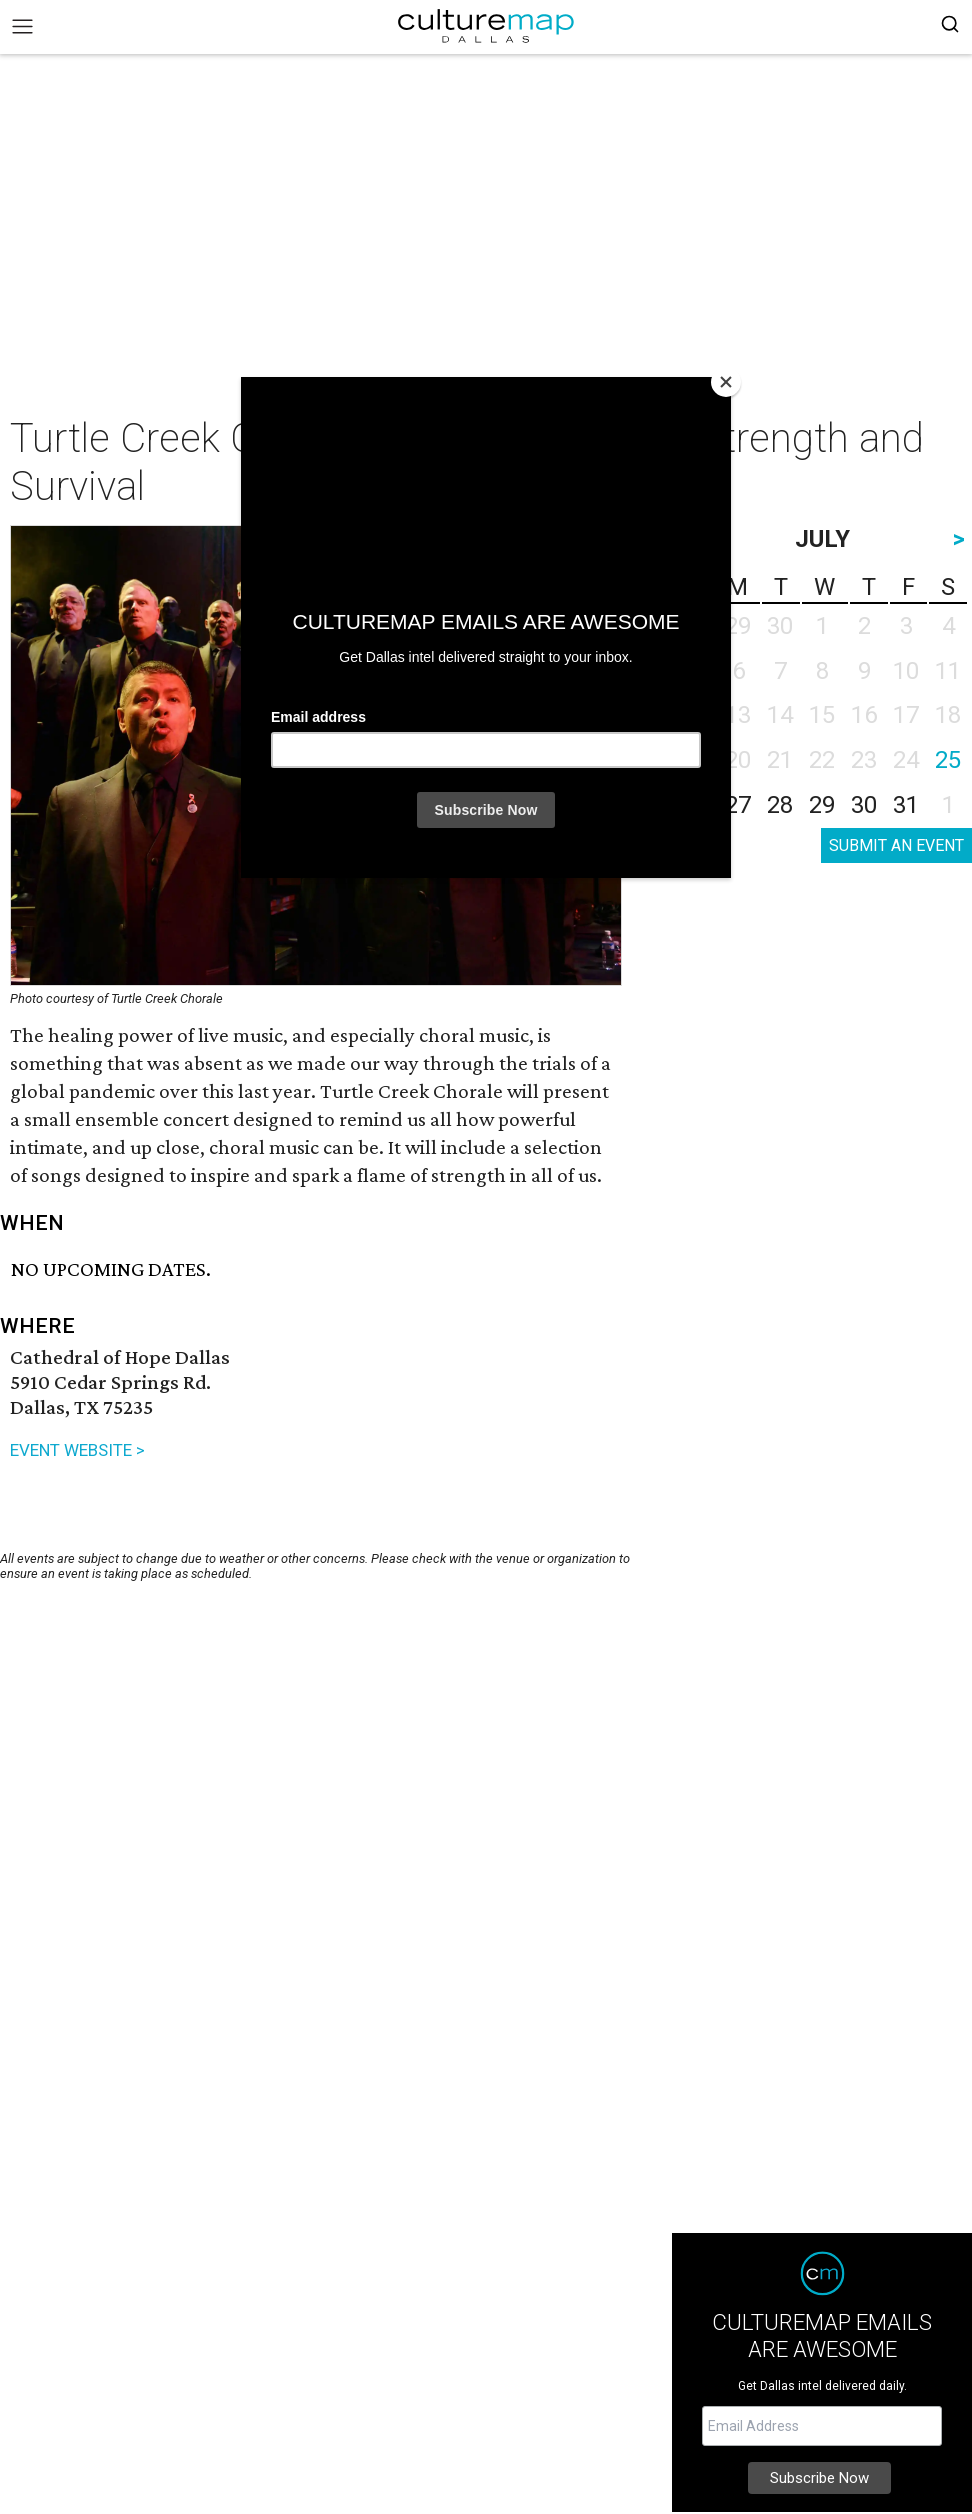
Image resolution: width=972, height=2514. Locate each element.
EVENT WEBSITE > (77, 1450)
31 (906, 805)
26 (696, 805)
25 (948, 760)
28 (780, 805)
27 (738, 805)
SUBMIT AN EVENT (896, 845)
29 (822, 805)
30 (864, 805)
